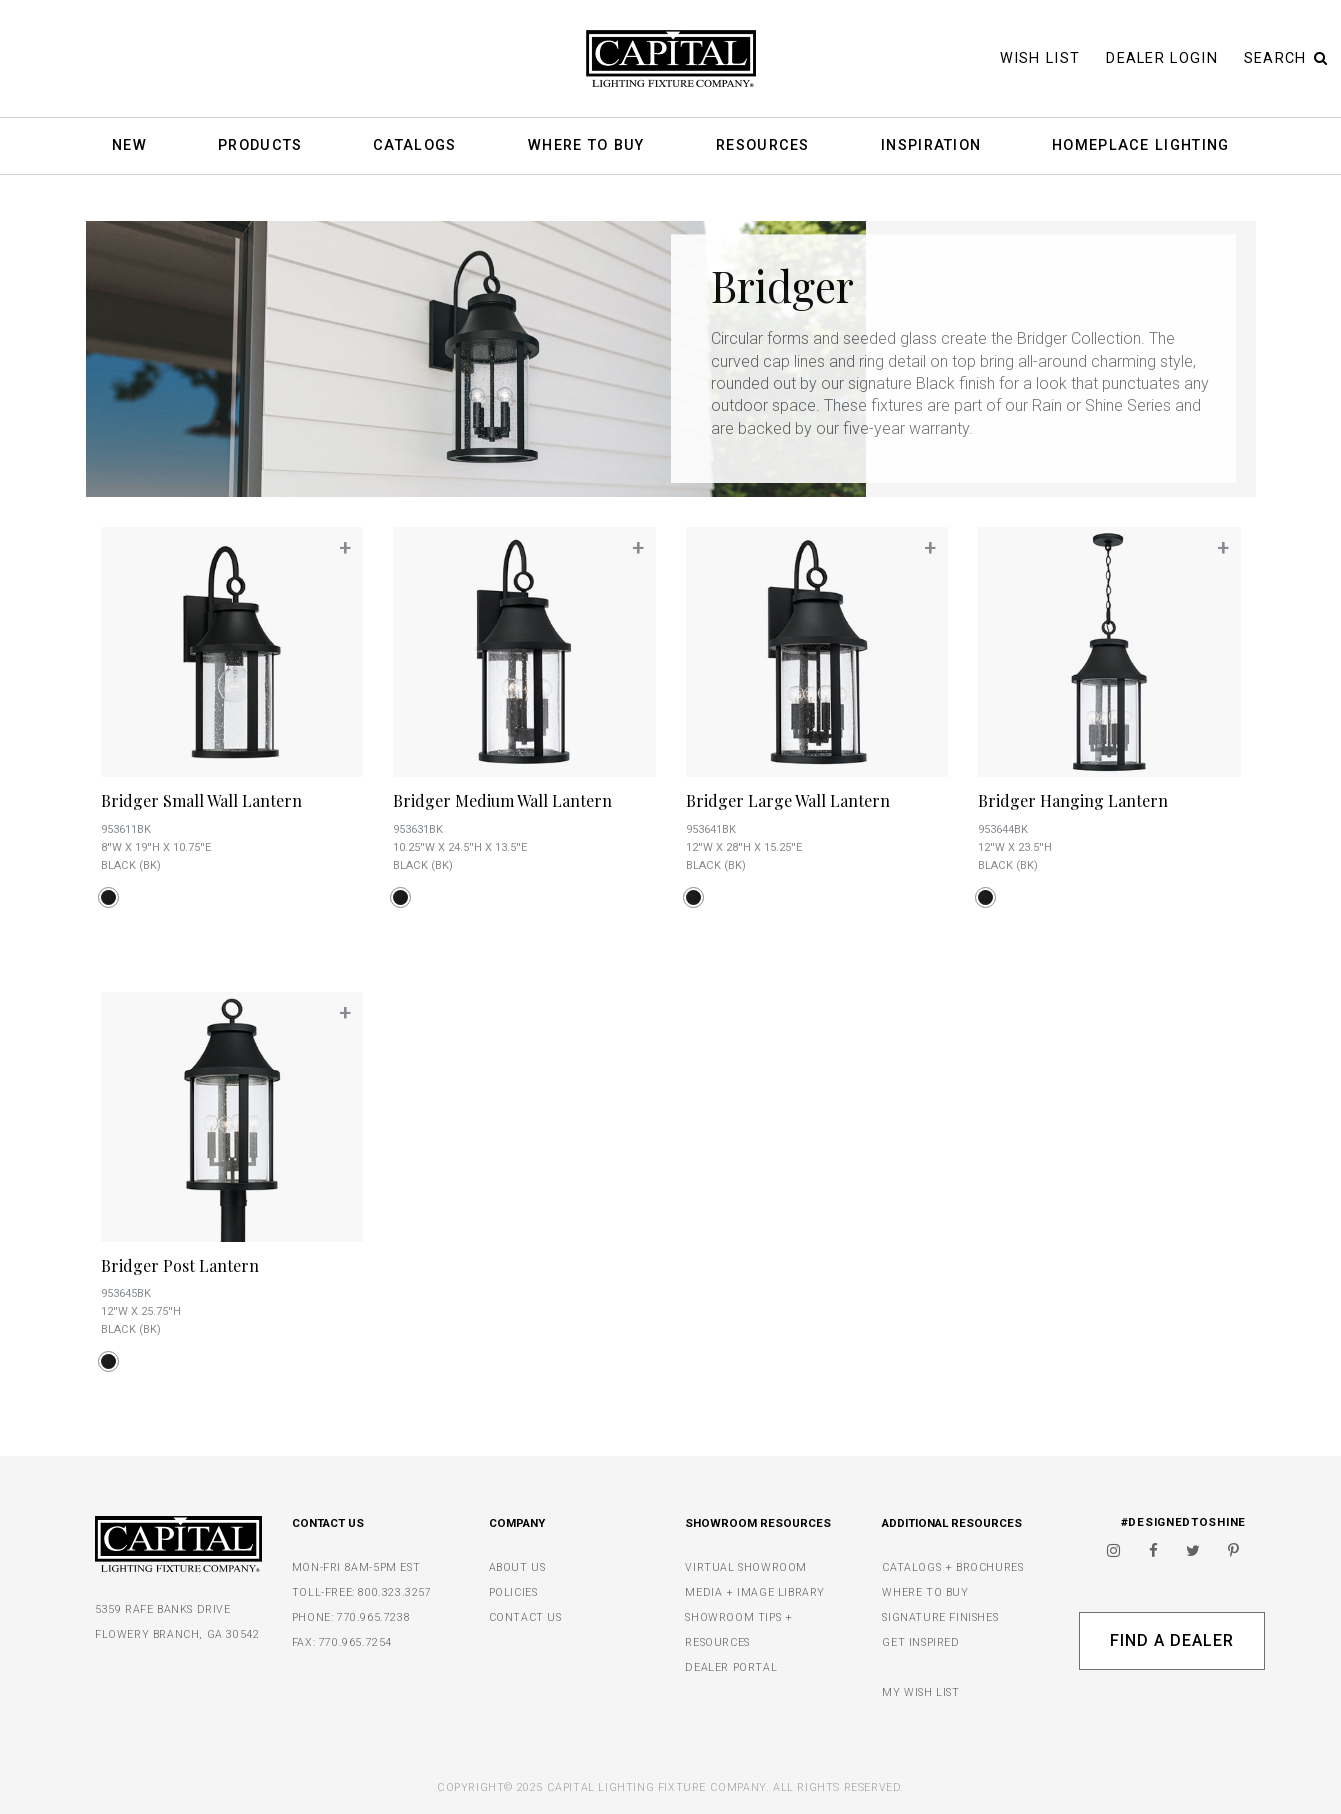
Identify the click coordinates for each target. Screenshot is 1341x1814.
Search (1286, 58)
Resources (763, 146)
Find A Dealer (1171, 1640)
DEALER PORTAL (731, 1667)
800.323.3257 (394, 1592)
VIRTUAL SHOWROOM (746, 1567)
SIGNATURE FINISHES (940, 1617)
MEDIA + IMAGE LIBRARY (755, 1592)
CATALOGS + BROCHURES (952, 1567)
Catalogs (414, 146)
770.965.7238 (373, 1617)
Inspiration (931, 146)
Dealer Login (1162, 58)
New (129, 146)
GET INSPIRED (920, 1642)
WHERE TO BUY (925, 1592)
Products (260, 146)
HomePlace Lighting (1140, 146)
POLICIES (513, 1592)
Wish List (1040, 58)
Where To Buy (586, 146)
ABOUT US (517, 1567)
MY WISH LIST (920, 1692)
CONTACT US (525, 1617)
